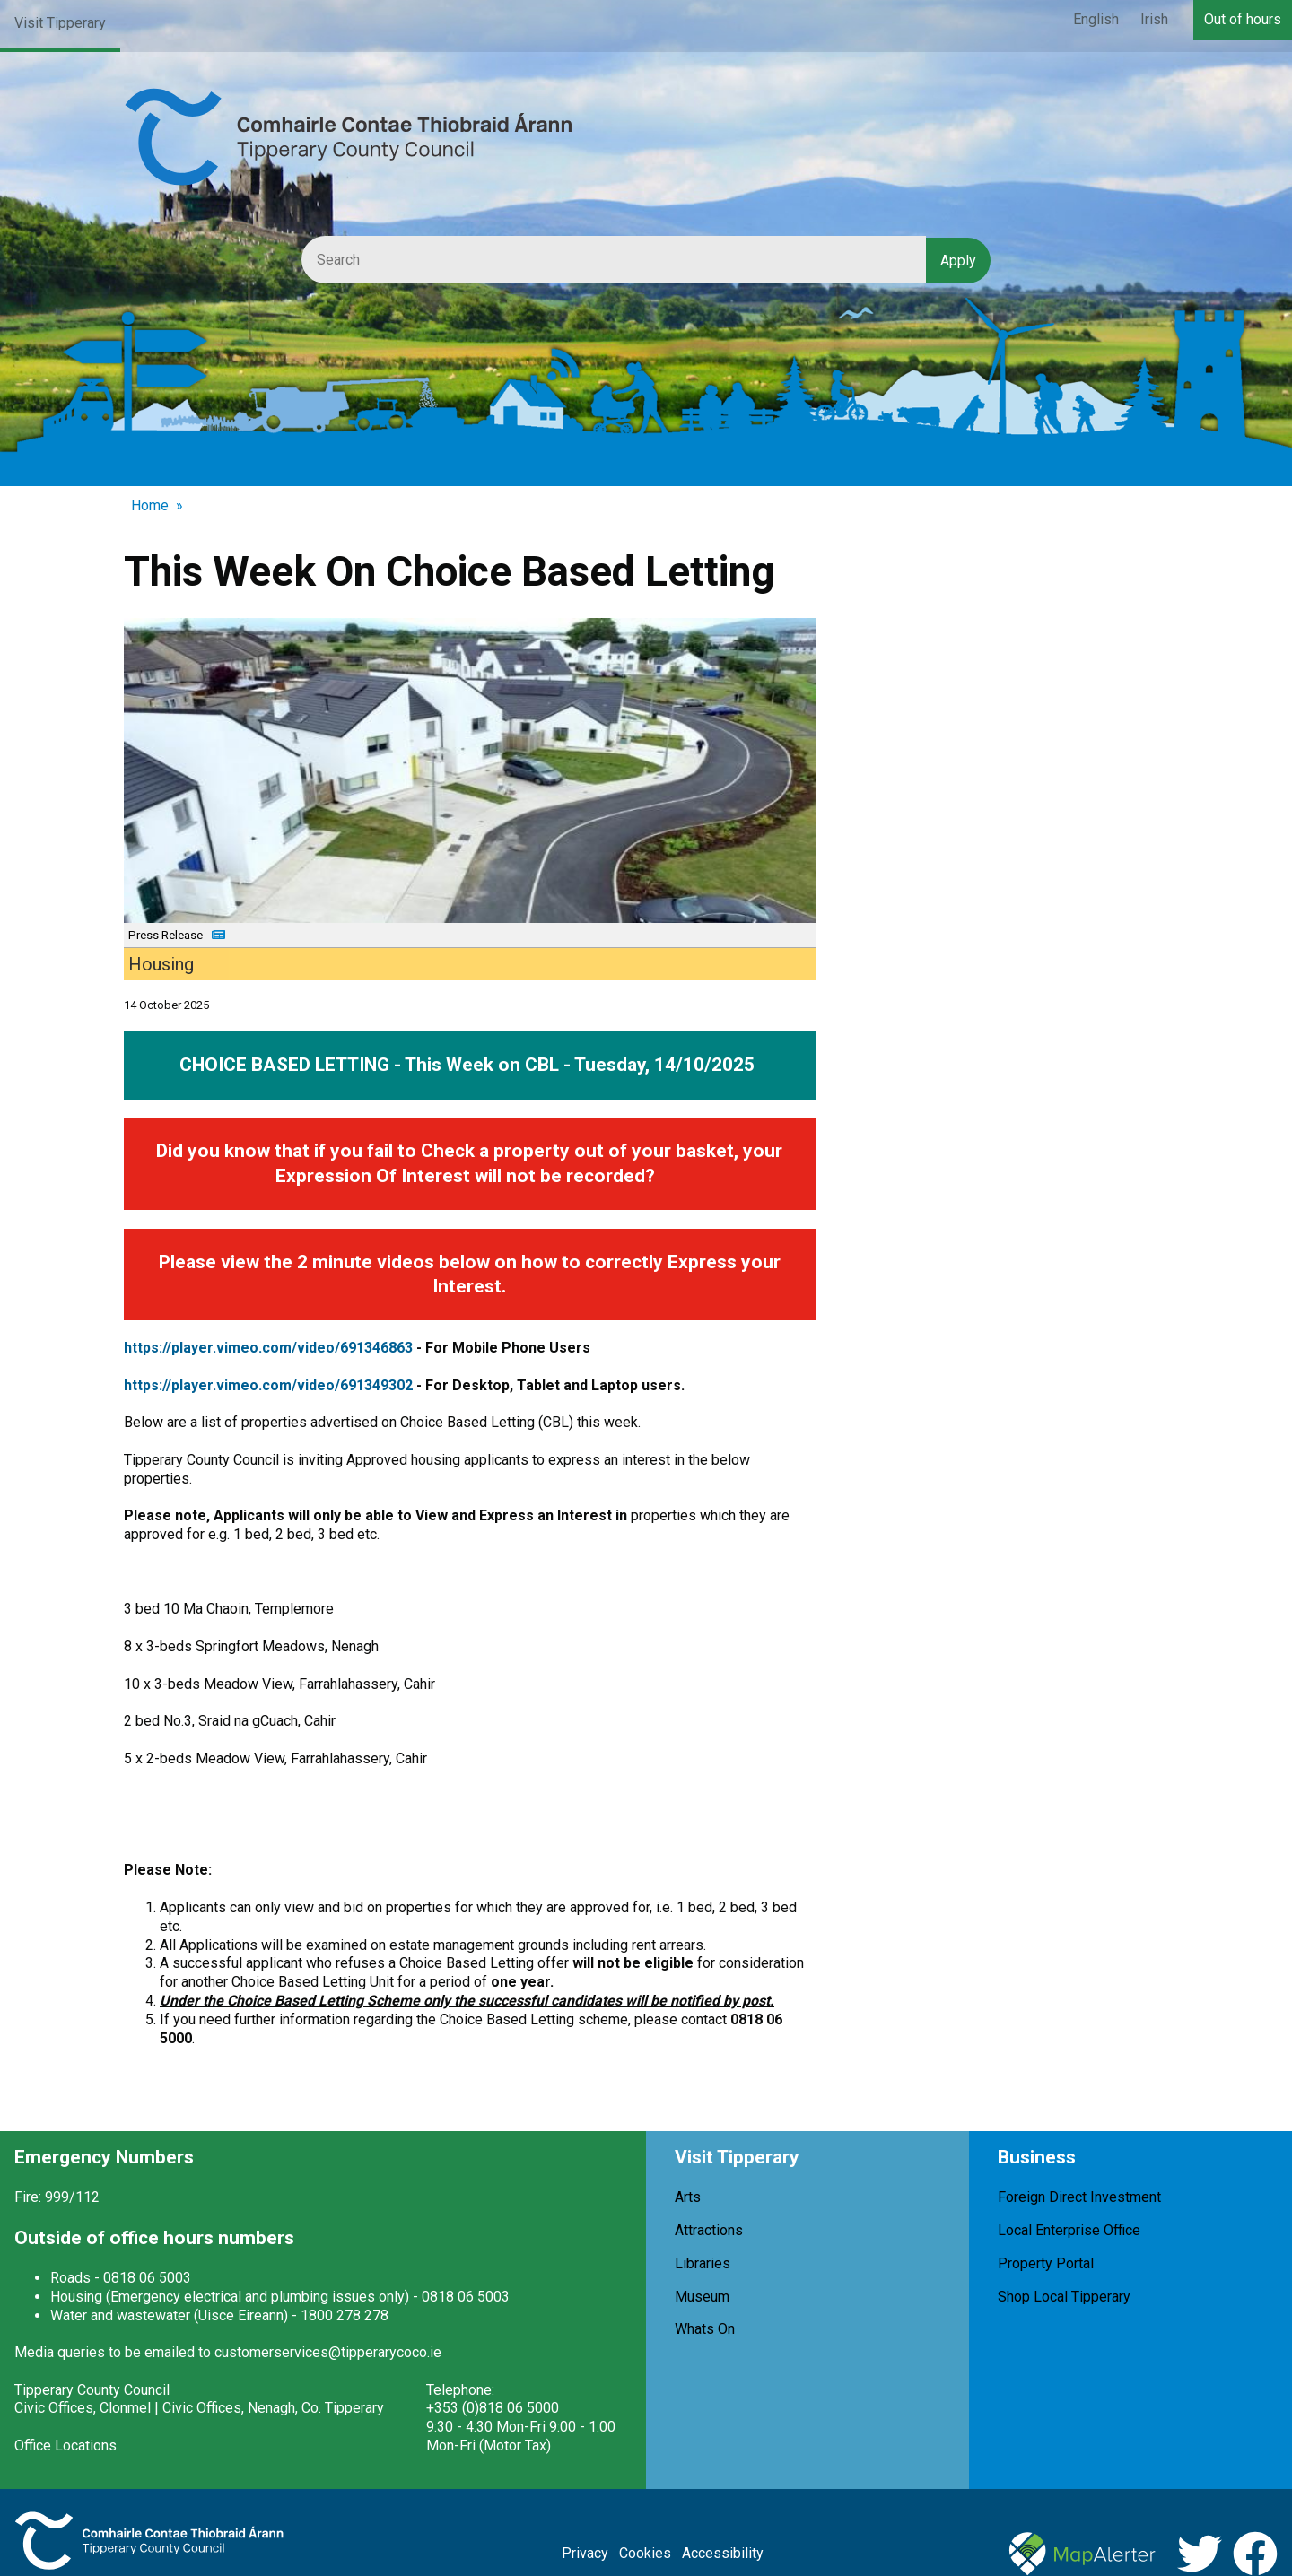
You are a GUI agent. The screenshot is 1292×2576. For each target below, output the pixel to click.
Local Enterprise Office (1069, 2230)
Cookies (645, 2553)
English (1096, 19)
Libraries (702, 2263)
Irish (1154, 19)
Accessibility (723, 2553)
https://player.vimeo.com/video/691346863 (268, 1347)
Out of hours (1242, 19)
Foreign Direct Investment (1079, 2197)
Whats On (705, 2328)
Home (150, 505)
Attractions (709, 2230)
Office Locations (65, 2445)
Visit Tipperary (60, 22)
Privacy (585, 2553)
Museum (702, 2296)
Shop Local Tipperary (1064, 2296)
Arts (688, 2197)
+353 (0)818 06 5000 (492, 2407)
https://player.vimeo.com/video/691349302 (268, 1385)
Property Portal (1046, 2263)
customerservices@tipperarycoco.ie (327, 2352)
